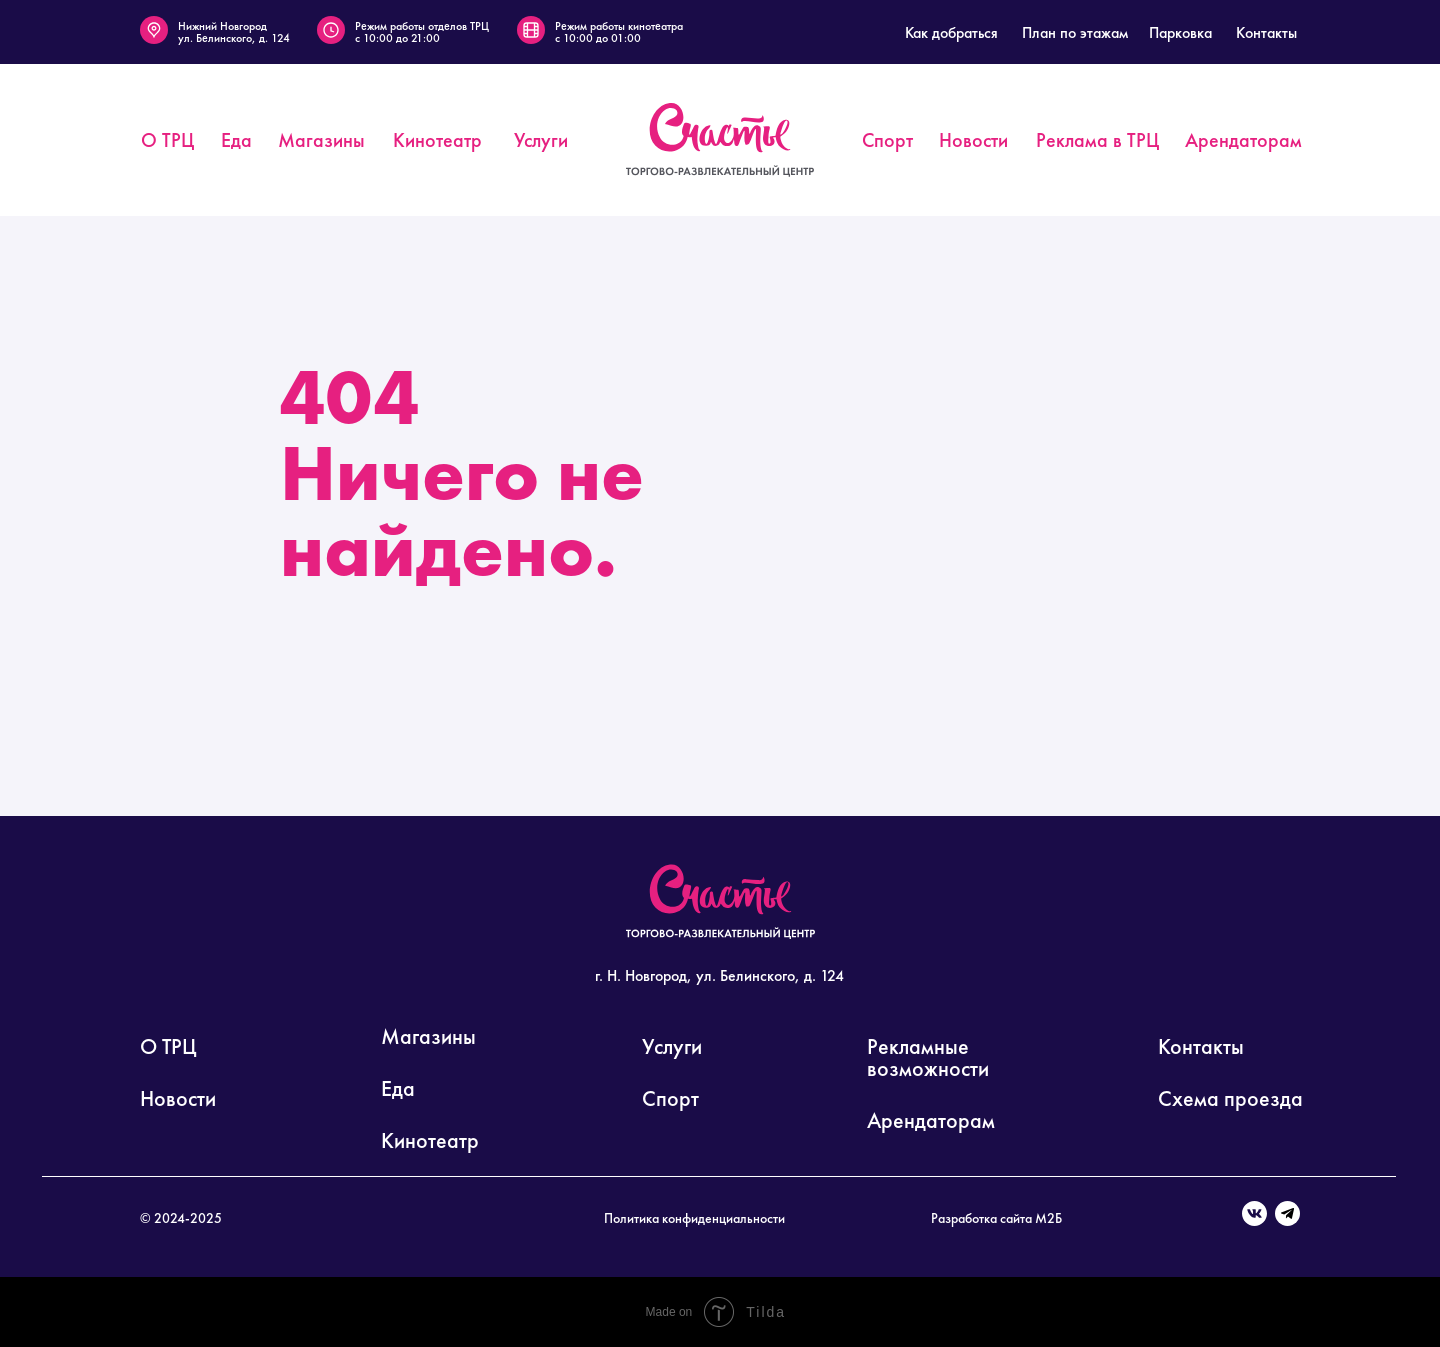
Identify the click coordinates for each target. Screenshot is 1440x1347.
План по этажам (1075, 32)
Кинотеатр (430, 1140)
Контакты (1266, 32)
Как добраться (951, 32)
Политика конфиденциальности (694, 1218)
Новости (178, 1098)
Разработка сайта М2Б (996, 1218)
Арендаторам (931, 1120)
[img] (720, 140)
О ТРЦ (168, 1046)
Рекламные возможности (928, 1057)
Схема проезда (1230, 1098)
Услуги (672, 1046)
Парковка (1180, 32)
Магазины (428, 1036)
